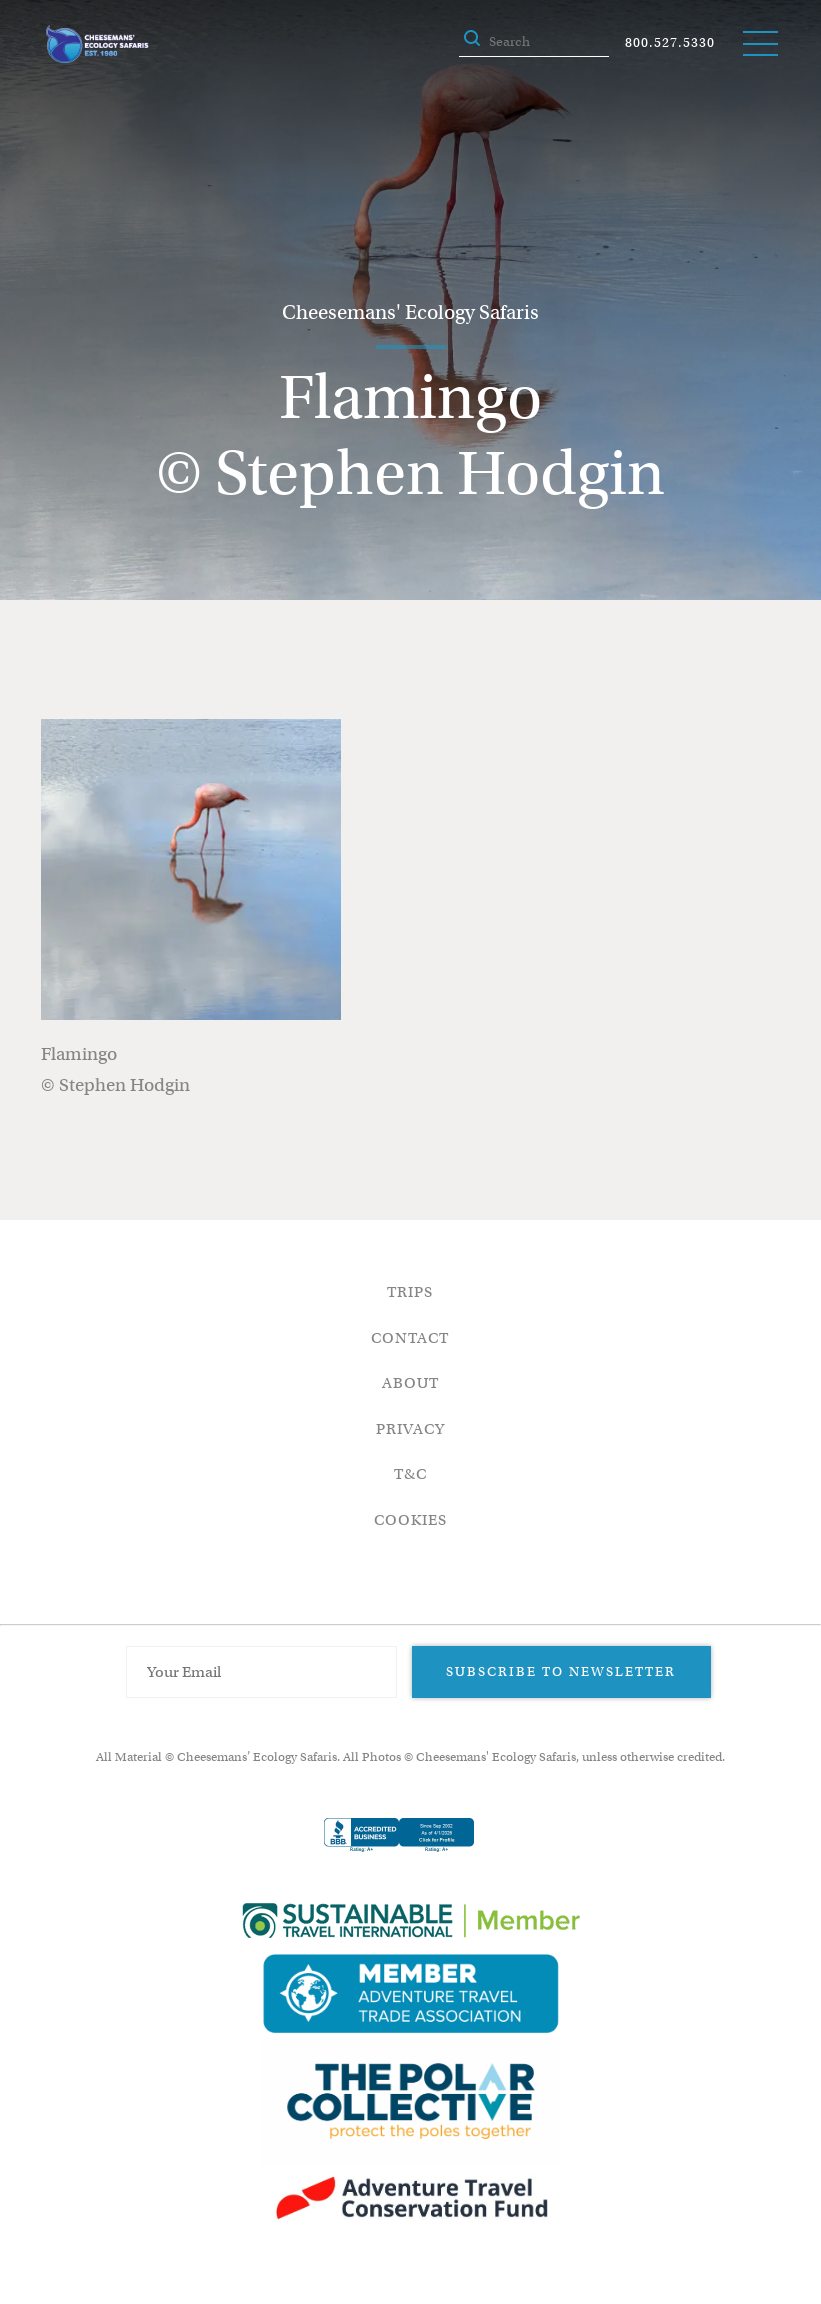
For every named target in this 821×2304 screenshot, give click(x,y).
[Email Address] (262, 1672)
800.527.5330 (670, 42)
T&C (410, 1474)
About (410, 1383)
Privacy (410, 1429)
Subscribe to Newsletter (561, 1671)
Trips (410, 1292)
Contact (410, 1338)
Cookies (410, 1520)
